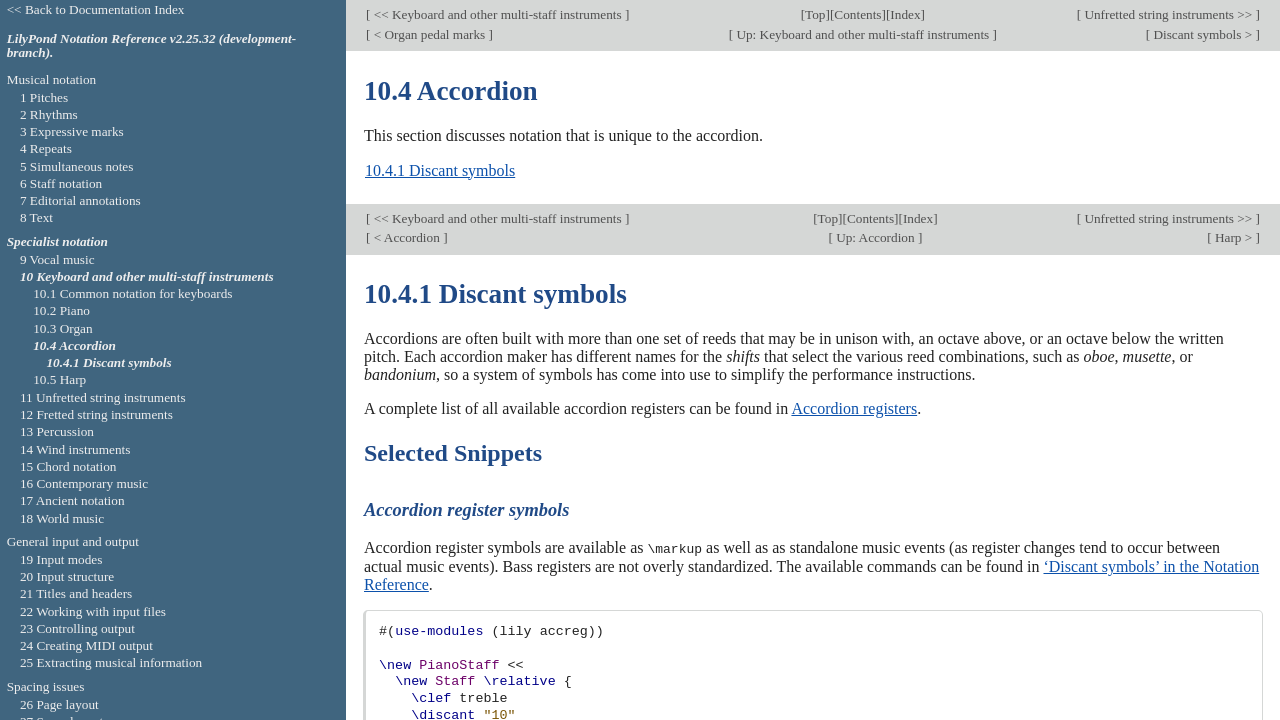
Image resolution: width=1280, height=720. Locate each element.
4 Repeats (46, 148)
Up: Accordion (875, 237)
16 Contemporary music (84, 483)
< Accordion (406, 237)
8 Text (36, 217)
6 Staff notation (61, 183)
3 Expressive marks (72, 131)
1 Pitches (44, 97)
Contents (857, 14)
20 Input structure (67, 576)
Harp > (1234, 237)
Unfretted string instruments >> (1168, 14)
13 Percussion (57, 431)
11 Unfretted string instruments (103, 397)
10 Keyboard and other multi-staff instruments (147, 276)
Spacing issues (46, 686)
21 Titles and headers (76, 593)
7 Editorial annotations (80, 200)
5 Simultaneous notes (77, 166)
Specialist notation (57, 241)
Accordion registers (854, 408)
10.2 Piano (61, 310)
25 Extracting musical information (111, 662)
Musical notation (52, 79)
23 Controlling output (77, 628)
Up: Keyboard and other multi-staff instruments (863, 34)
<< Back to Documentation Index (96, 9)
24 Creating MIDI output (86, 645)
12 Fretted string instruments (96, 414)
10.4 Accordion (74, 345)
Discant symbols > (1203, 34)
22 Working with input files (93, 611)
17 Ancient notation (72, 500)
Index (905, 14)
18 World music (62, 518)
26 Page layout (59, 704)
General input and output (73, 541)
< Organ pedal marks (429, 34)
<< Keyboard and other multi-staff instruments (497, 14)
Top (815, 14)
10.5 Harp (59, 379)
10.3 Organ (62, 328)
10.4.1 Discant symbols (440, 170)
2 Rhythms (49, 114)
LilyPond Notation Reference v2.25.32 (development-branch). (152, 46)
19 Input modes (61, 559)
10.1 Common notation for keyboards (132, 293)
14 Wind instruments (75, 449)
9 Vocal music (57, 259)
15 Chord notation (68, 466)
